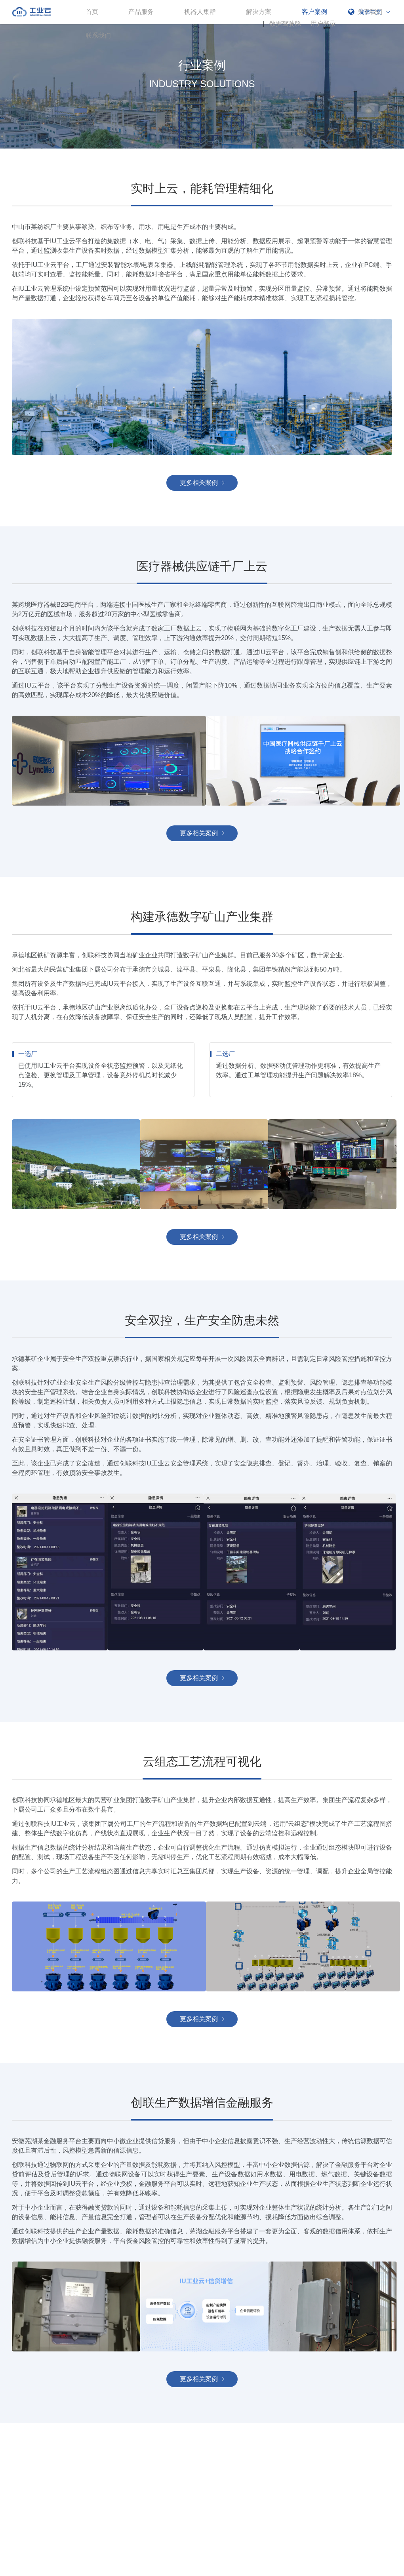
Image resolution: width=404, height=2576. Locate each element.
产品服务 (141, 11)
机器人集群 (200, 11)
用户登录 (323, 23)
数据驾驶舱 (285, 23)
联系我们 (98, 35)
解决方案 (258, 11)
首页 (92, 11)
